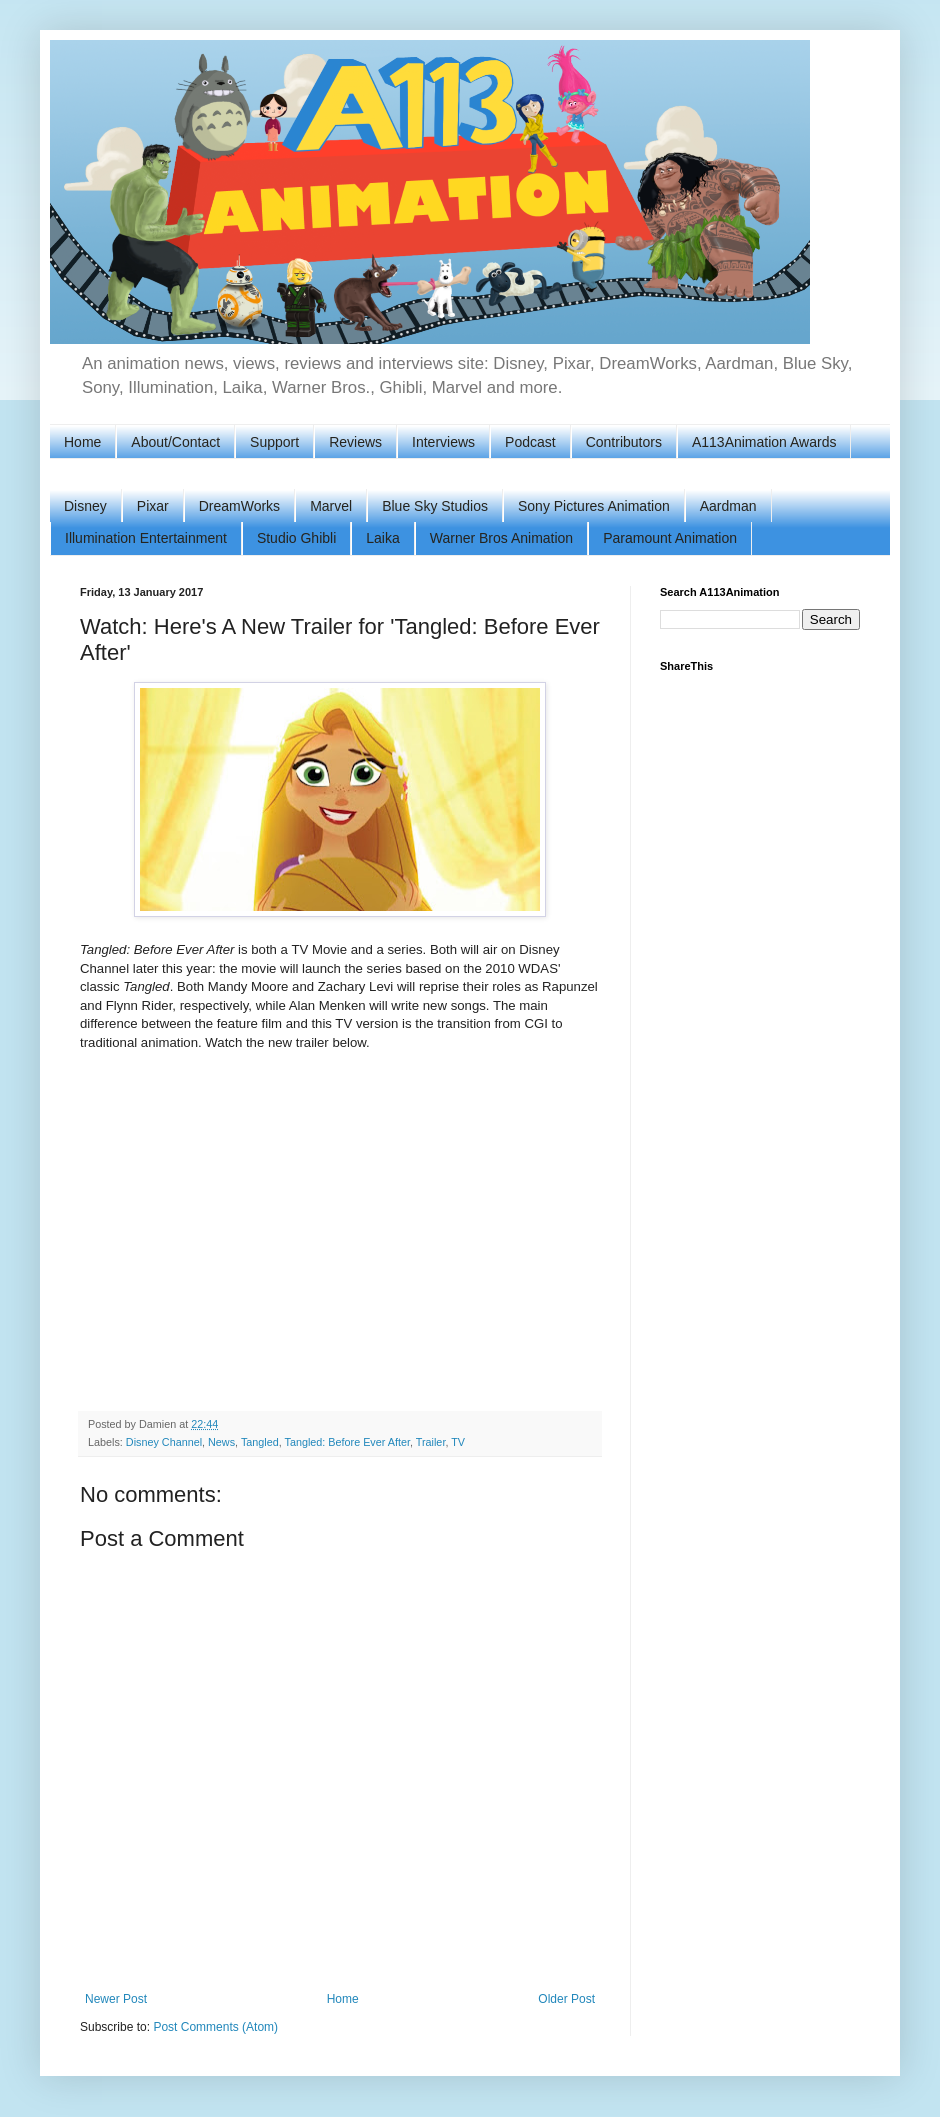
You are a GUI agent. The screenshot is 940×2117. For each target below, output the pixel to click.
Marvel (331, 506)
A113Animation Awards (764, 442)
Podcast (530, 442)
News (221, 1442)
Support (274, 442)
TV (458, 1442)
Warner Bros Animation (501, 538)
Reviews (355, 442)
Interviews (443, 442)
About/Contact (175, 442)
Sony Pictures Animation (594, 506)
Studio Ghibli (296, 538)
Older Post (566, 1999)
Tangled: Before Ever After (347, 1442)
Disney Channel (164, 1442)
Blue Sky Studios (435, 506)
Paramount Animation (670, 538)
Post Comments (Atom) (215, 2027)
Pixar (153, 506)
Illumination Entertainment (146, 538)
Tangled (260, 1442)
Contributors (624, 442)
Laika (382, 538)
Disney (85, 506)
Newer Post (116, 1999)
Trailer (431, 1442)
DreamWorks (239, 506)
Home (82, 442)
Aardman (728, 506)
